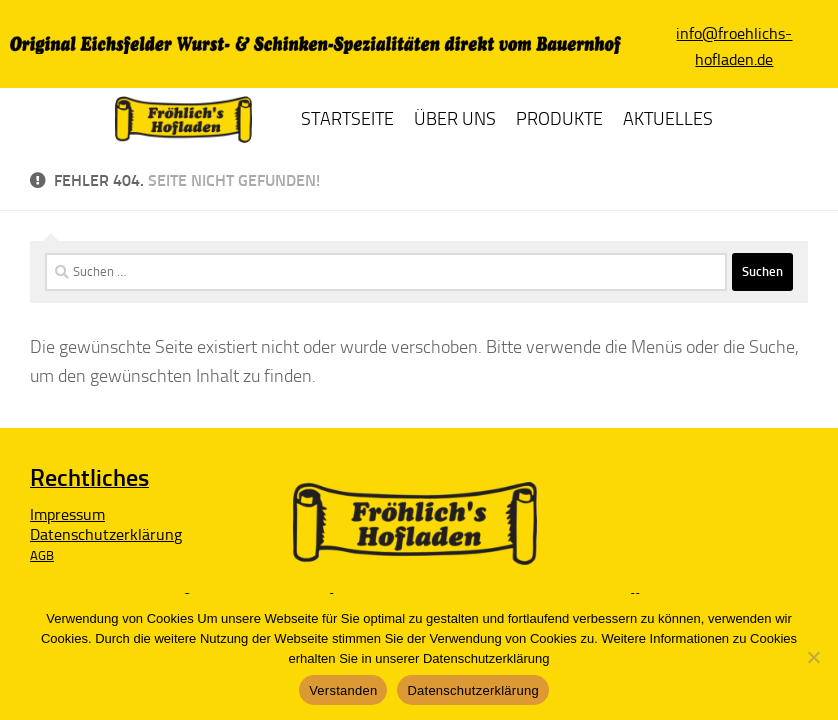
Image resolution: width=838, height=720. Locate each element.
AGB (42, 555)
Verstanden (343, 690)
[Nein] (813, 657)
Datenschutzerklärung (472, 690)
